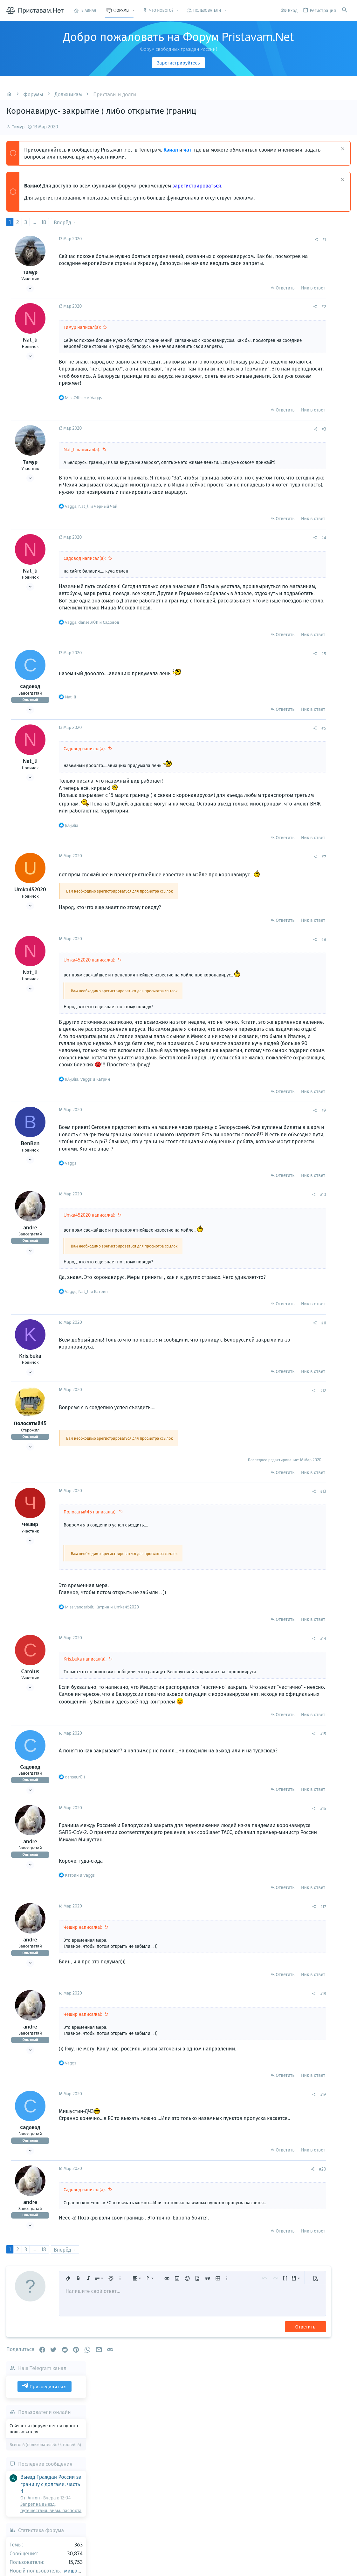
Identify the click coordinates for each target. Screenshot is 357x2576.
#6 (257, 762)
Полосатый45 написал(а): (90, 1580)
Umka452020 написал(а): (89, 1000)
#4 (257, 564)
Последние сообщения (310, 320)
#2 (258, 306)
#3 (258, 442)
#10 (257, 1255)
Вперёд (62, 222)
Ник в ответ (247, 287)
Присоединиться (309, 243)
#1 (258, 239)
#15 (257, 1815)
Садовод (30, 720)
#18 (257, 2075)
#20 (256, 2250)
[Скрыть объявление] (342, 149)
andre (30, 1289)
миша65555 (343, 427)
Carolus (30, 1740)
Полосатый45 (30, 1492)
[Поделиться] (250, 239)
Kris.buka (30, 1424)
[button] (133, 10)
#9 (257, 1164)
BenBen (30, 1197)
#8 (257, 979)
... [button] (34, 222)
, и (91, 532)
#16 (257, 1890)
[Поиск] (345, 10)
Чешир (30, 1592)
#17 (257, 1988)
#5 (257, 687)
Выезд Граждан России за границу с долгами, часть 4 (315, 340)
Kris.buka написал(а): (85, 1727)
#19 (257, 2175)
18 (44, 222)
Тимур (18, 126)
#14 (257, 1706)
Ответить (218, 287)
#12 (257, 1458)
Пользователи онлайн (309, 268)
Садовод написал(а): (85, 585)
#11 (257, 1391)
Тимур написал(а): (82, 327)
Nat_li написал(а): (82, 463)
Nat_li (30, 339)
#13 (257, 1559)
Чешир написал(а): (83, 2008)
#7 (258, 897)
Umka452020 (30, 930)
